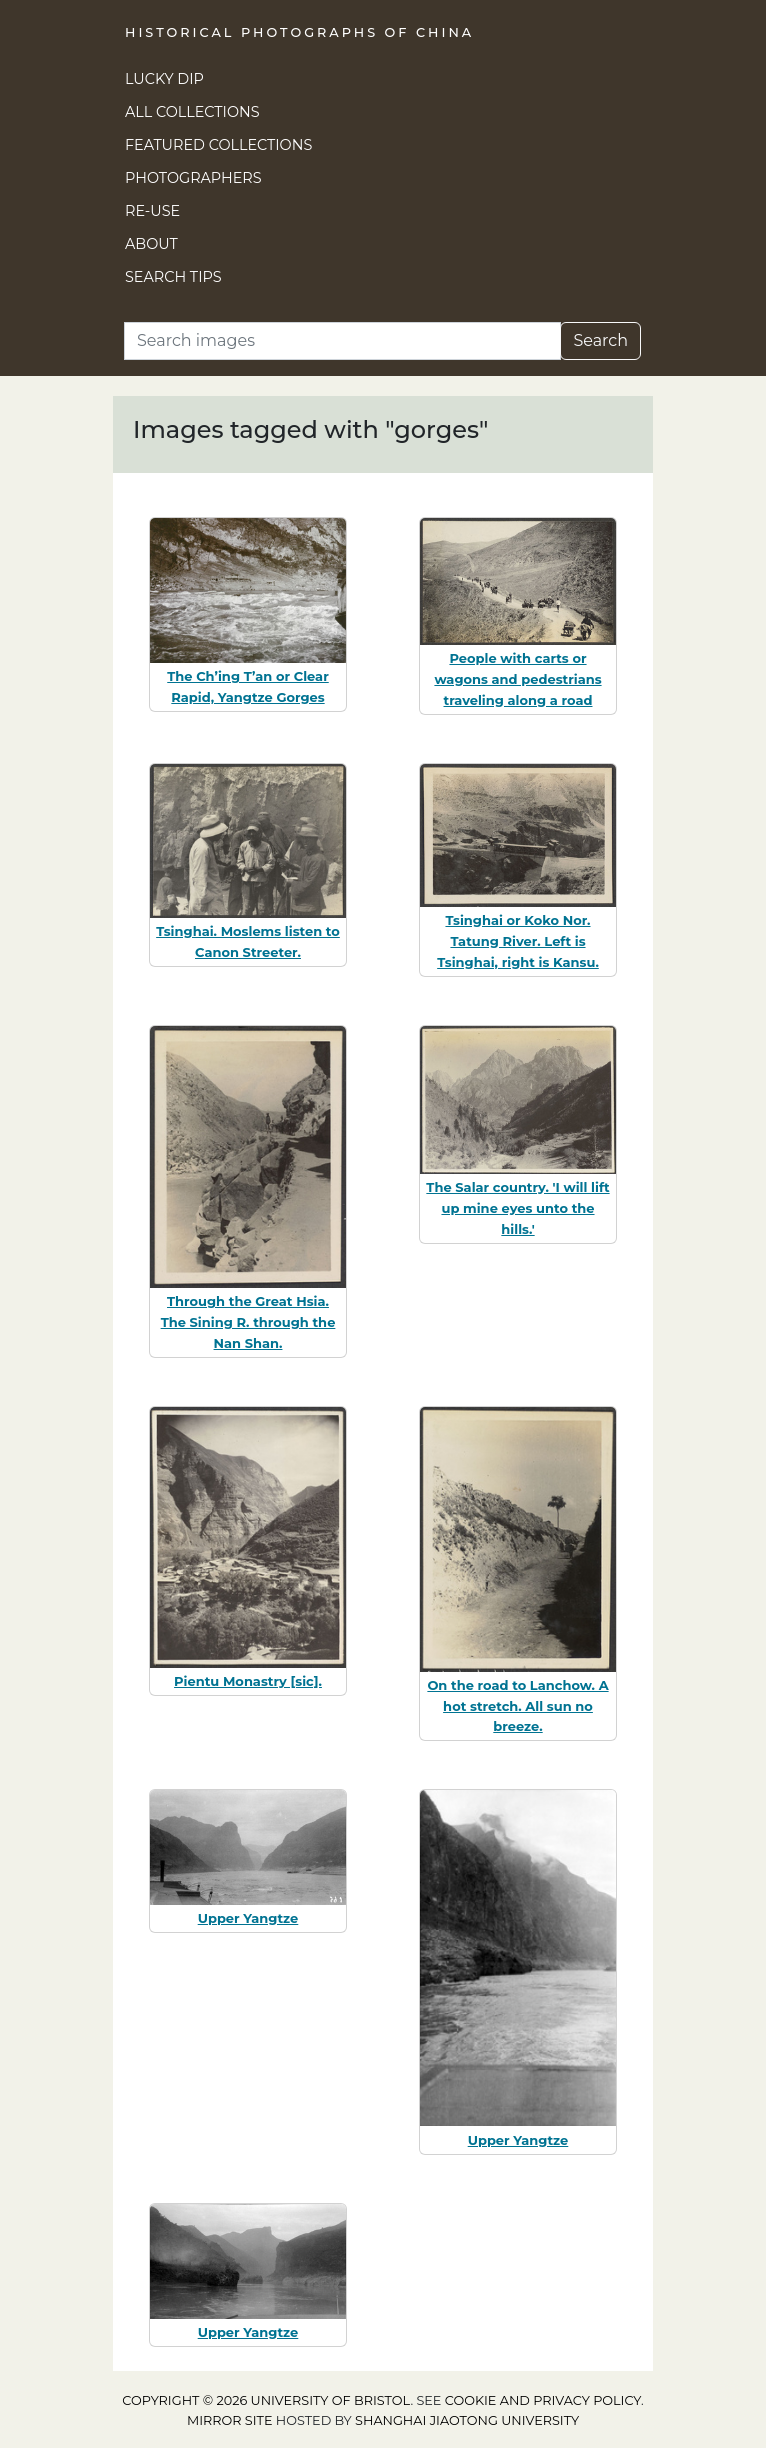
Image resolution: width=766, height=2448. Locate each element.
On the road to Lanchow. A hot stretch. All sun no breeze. (517, 1706)
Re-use (152, 211)
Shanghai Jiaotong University (467, 2420)
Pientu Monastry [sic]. (248, 1681)
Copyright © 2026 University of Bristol (266, 2400)
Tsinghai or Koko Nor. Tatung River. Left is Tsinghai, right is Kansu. (518, 941)
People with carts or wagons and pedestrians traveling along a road (517, 679)
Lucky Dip (164, 79)
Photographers (193, 178)
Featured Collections (218, 145)
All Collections (192, 112)
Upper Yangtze (248, 1918)
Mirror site (230, 2420)
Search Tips (173, 277)
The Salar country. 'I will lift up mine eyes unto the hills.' (517, 1208)
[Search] (342, 341)
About (151, 244)
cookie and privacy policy (543, 2400)
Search (600, 340)
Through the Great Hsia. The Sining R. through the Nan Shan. (248, 1322)
